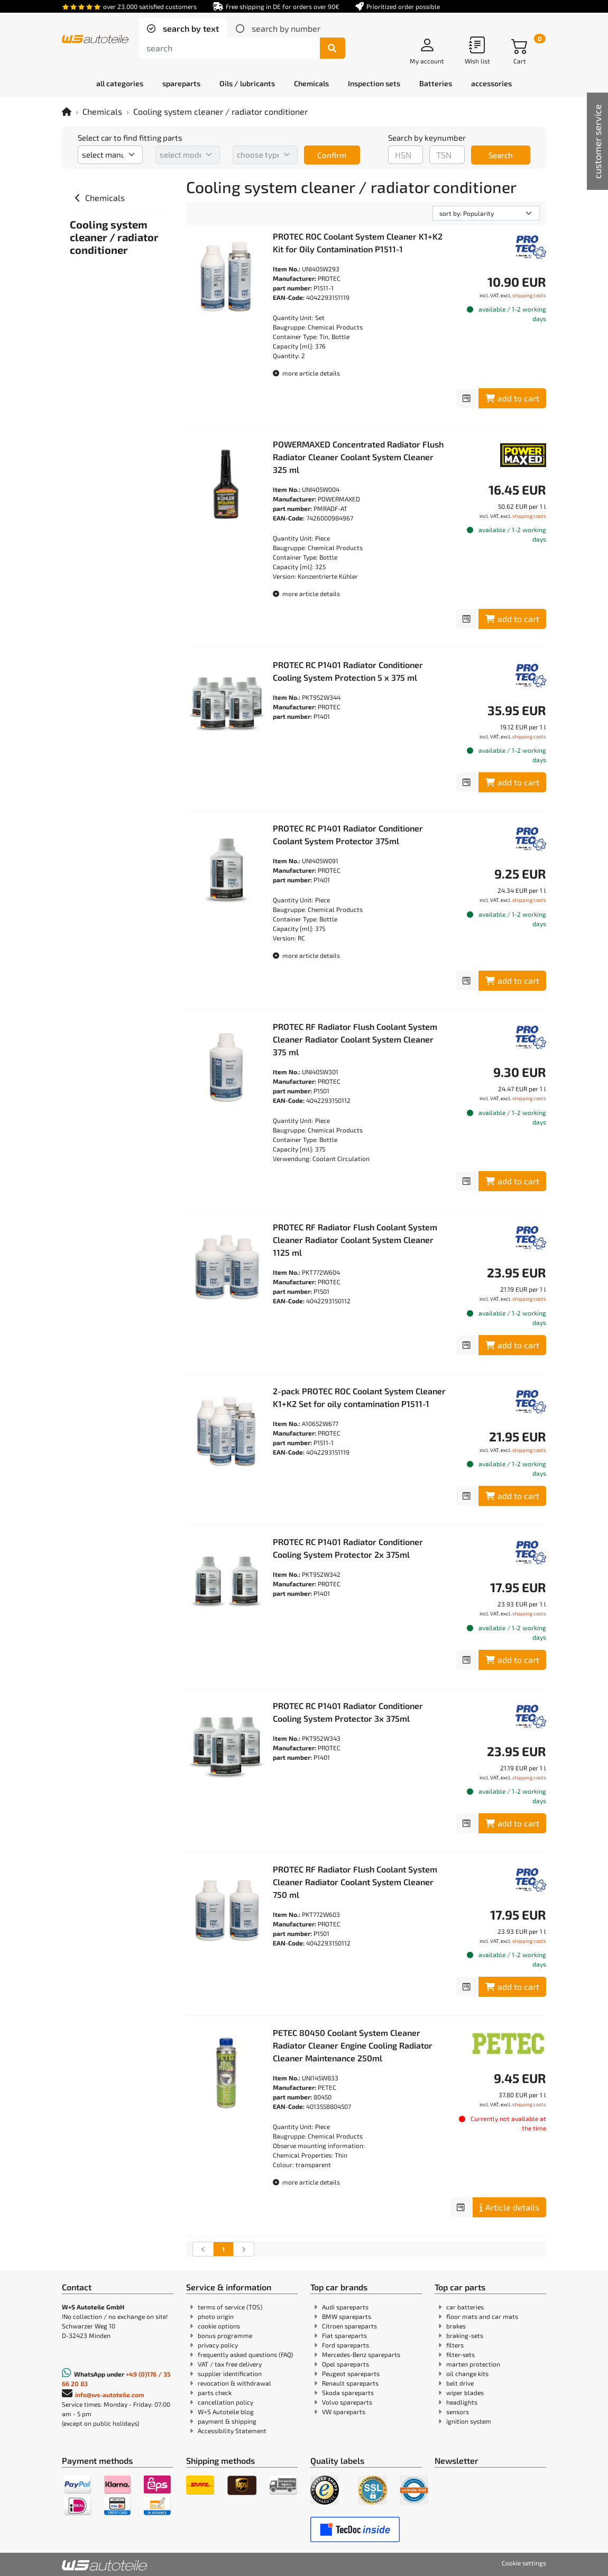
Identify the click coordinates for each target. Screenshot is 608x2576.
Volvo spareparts (347, 2402)
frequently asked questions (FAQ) (245, 2354)
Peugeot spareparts (351, 2373)
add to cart (512, 398)
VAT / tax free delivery (230, 2364)
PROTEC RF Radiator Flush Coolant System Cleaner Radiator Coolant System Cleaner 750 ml (355, 1881)
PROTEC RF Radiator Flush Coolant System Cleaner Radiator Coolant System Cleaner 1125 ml (355, 1239)
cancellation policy (225, 2402)
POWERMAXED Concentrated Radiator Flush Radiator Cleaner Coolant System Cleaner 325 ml (358, 456)
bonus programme (225, 2335)
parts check (215, 2392)
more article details (306, 373)
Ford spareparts (345, 2345)
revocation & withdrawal (234, 2383)
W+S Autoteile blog (226, 2411)
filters (455, 2345)
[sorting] (486, 213)
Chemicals (102, 111)
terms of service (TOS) (230, 2306)
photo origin (216, 2316)
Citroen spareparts (349, 2326)
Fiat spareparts (344, 2335)
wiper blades (465, 2392)
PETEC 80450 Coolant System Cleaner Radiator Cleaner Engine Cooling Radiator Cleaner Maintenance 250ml (352, 2045)
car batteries (465, 2306)
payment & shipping (227, 2421)
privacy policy (218, 2345)
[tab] (183, 28)
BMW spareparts (346, 2316)
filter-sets (460, 2354)
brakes (456, 2326)
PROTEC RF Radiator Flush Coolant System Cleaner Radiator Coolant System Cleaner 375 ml (355, 1039)
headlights (461, 2402)
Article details (509, 2207)
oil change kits (467, 2373)
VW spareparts (343, 2411)
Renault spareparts (350, 2383)
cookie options (219, 2326)
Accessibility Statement (232, 2430)
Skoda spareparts (348, 2392)
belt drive (460, 2383)
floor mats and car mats (482, 2316)
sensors (457, 2411)
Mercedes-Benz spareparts (361, 2354)
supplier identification (230, 2373)
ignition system (468, 2421)
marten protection (473, 2364)
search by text (190, 28)
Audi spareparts (345, 2306)
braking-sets (464, 2335)
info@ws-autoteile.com (109, 2394)
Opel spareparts (345, 2364)
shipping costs (529, 295)
